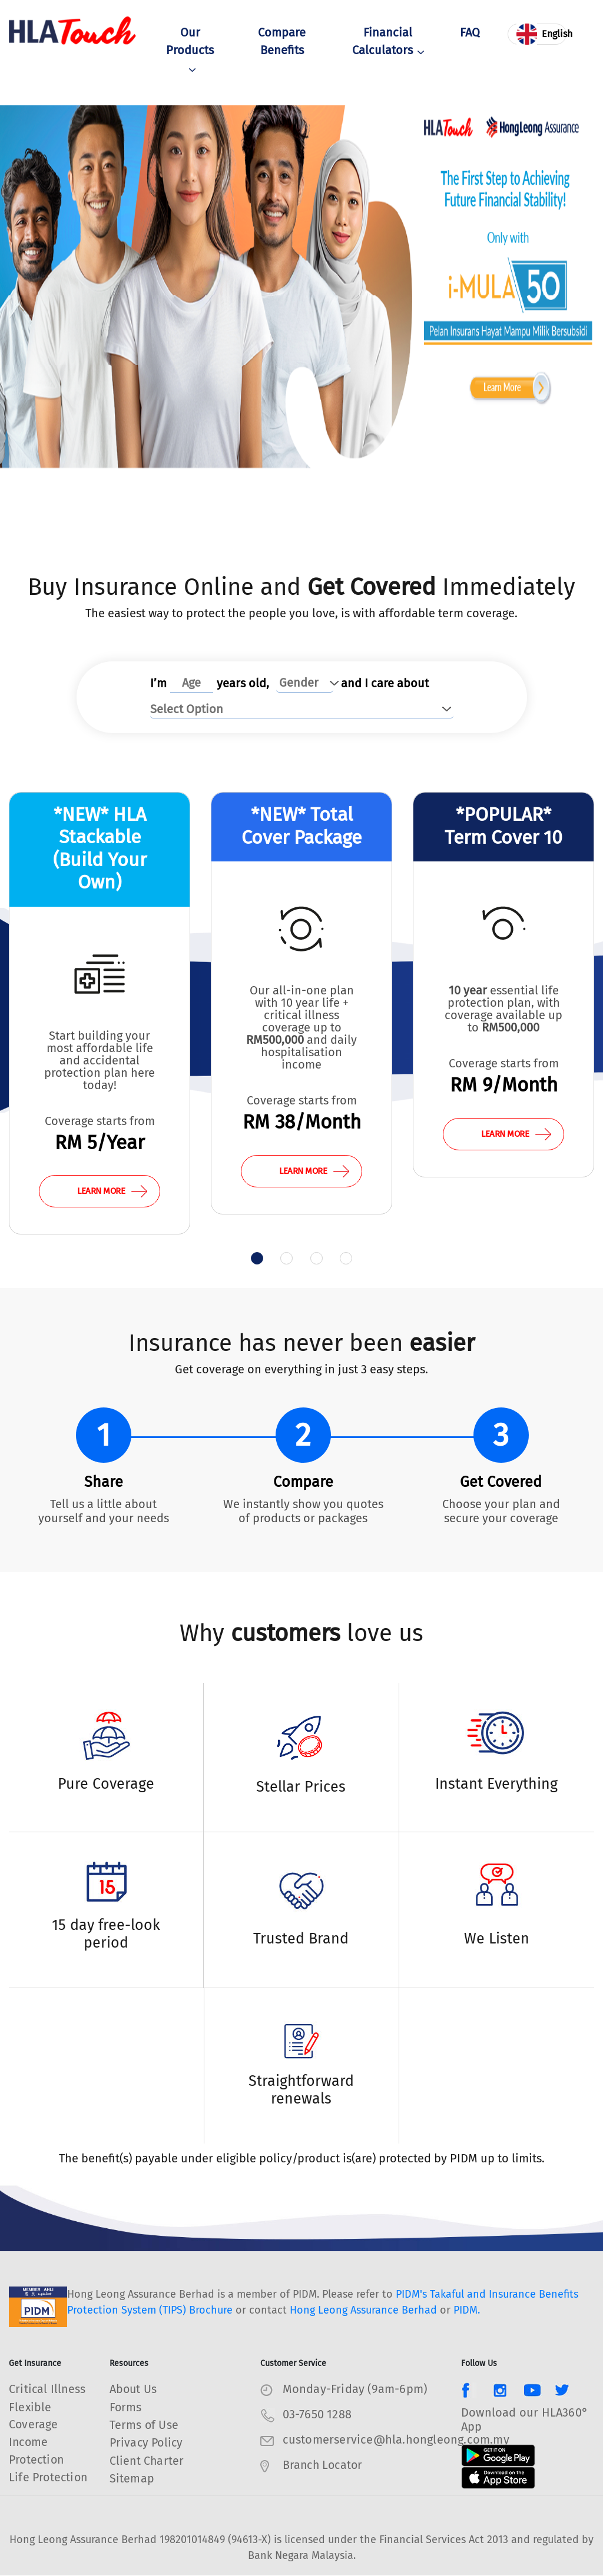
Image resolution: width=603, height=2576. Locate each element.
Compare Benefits (282, 42)
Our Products (190, 51)
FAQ (470, 33)
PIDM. (466, 2310)
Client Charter (147, 2460)
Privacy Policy (148, 2442)
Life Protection (49, 2478)
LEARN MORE (112, 1191)
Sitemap (132, 2478)
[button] (253, 1258)
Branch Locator (324, 2465)
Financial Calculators (388, 42)
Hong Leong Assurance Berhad (363, 2310)
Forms (126, 2407)
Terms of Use (144, 2425)
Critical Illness (48, 2389)
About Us (134, 2389)
